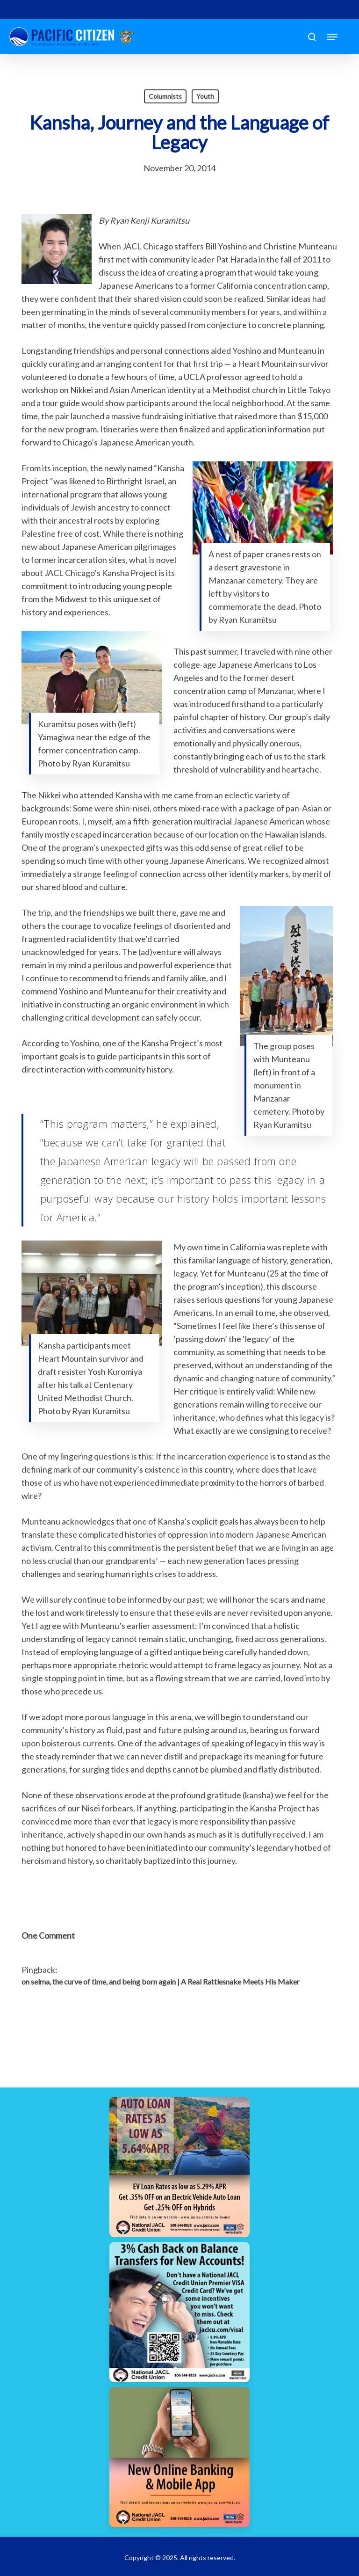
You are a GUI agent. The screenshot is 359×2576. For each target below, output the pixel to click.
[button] (332, 37)
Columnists (165, 96)
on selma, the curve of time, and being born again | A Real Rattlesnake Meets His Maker (161, 1981)
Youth (205, 96)
